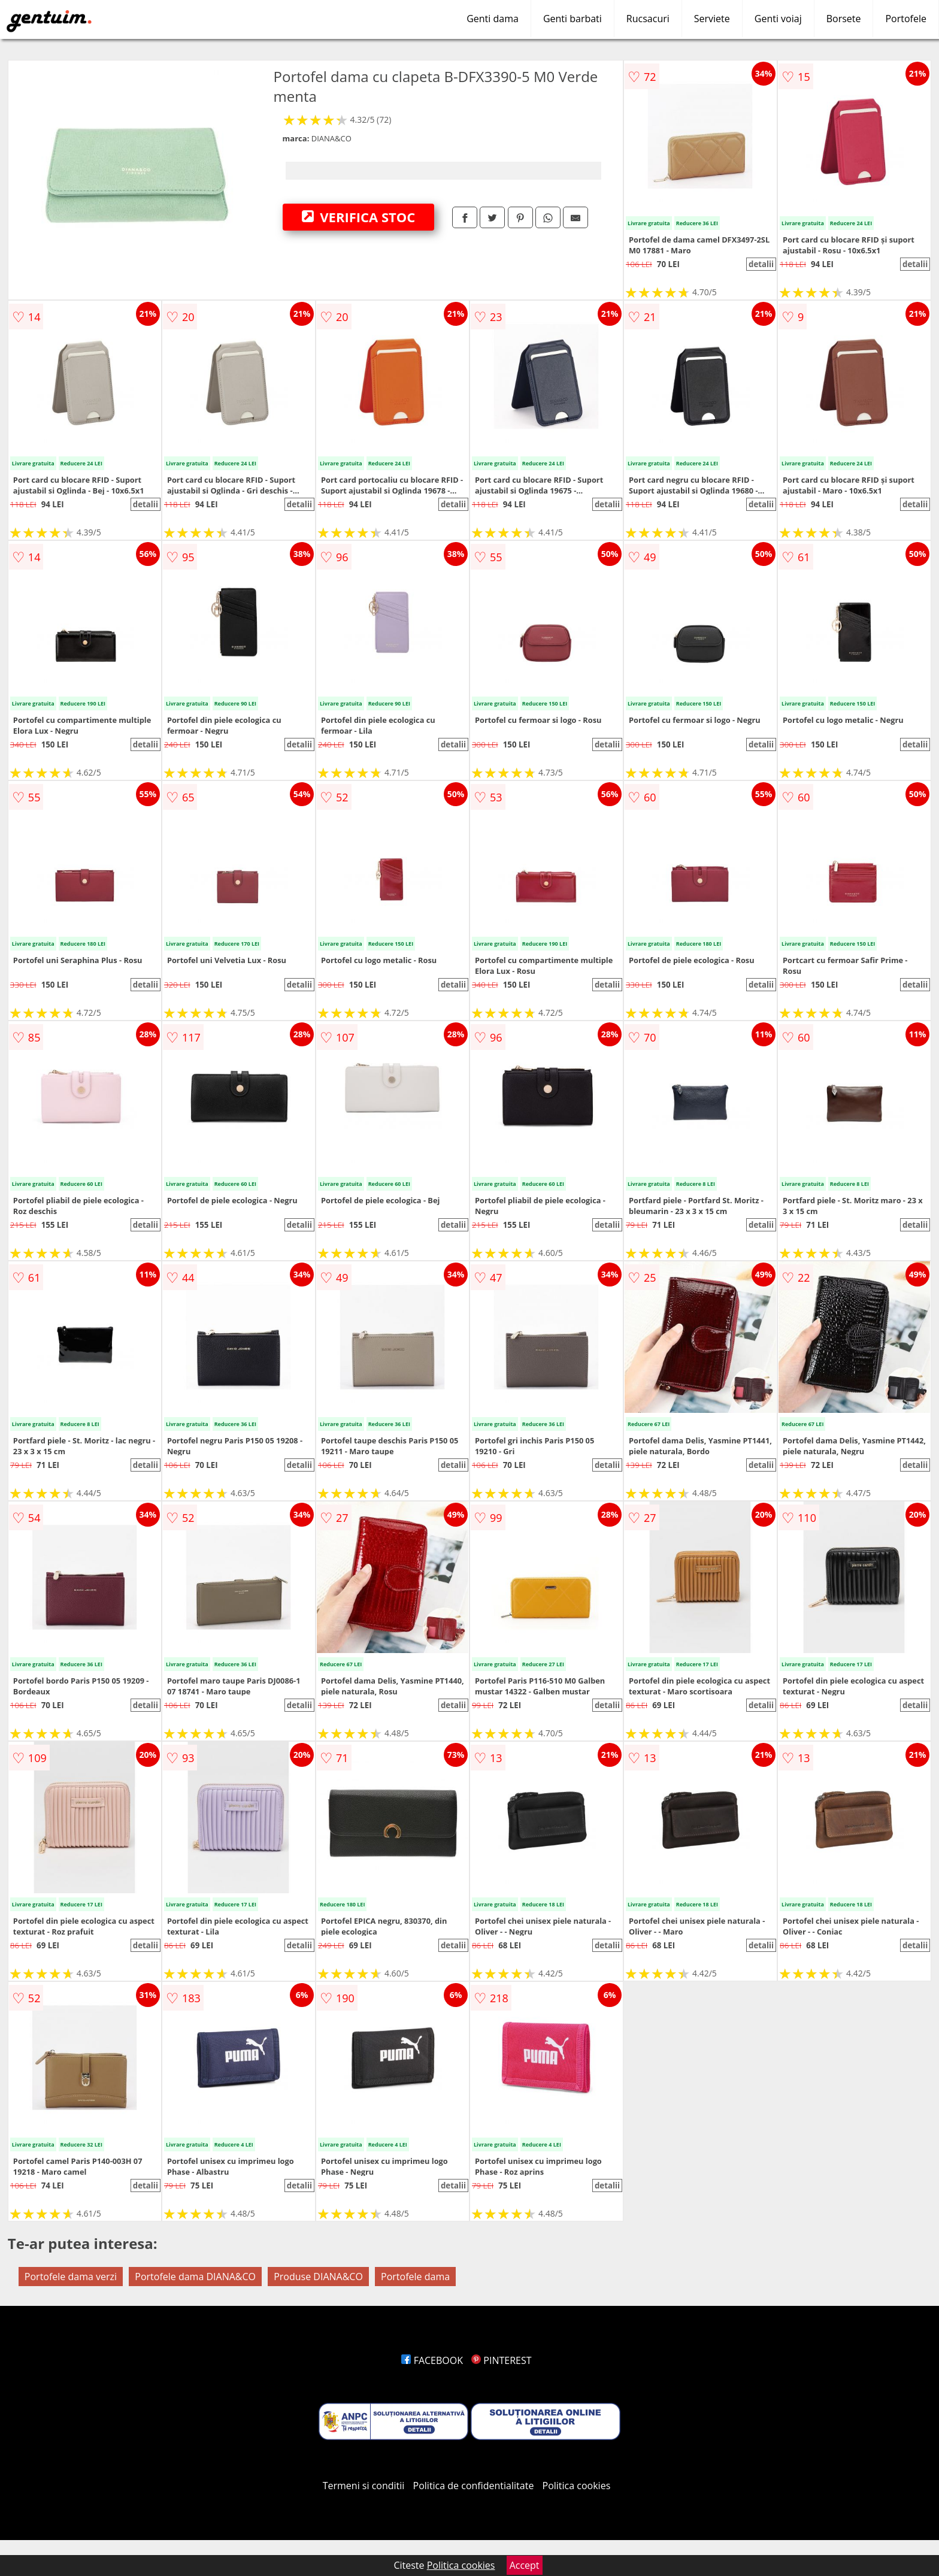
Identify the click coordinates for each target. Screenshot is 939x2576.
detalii (761, 264)
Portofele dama (415, 2276)
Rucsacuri (648, 18)
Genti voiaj (778, 18)
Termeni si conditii (364, 2485)
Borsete (843, 18)
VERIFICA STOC (359, 217)
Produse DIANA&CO (318, 2276)
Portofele (905, 18)
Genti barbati (572, 18)
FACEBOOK (432, 2360)
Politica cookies (577, 2485)
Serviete (712, 18)
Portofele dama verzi (71, 2276)
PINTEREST (501, 2360)
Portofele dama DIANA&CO (195, 2276)
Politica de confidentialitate (473, 2485)
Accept (525, 2565)
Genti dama (493, 18)
